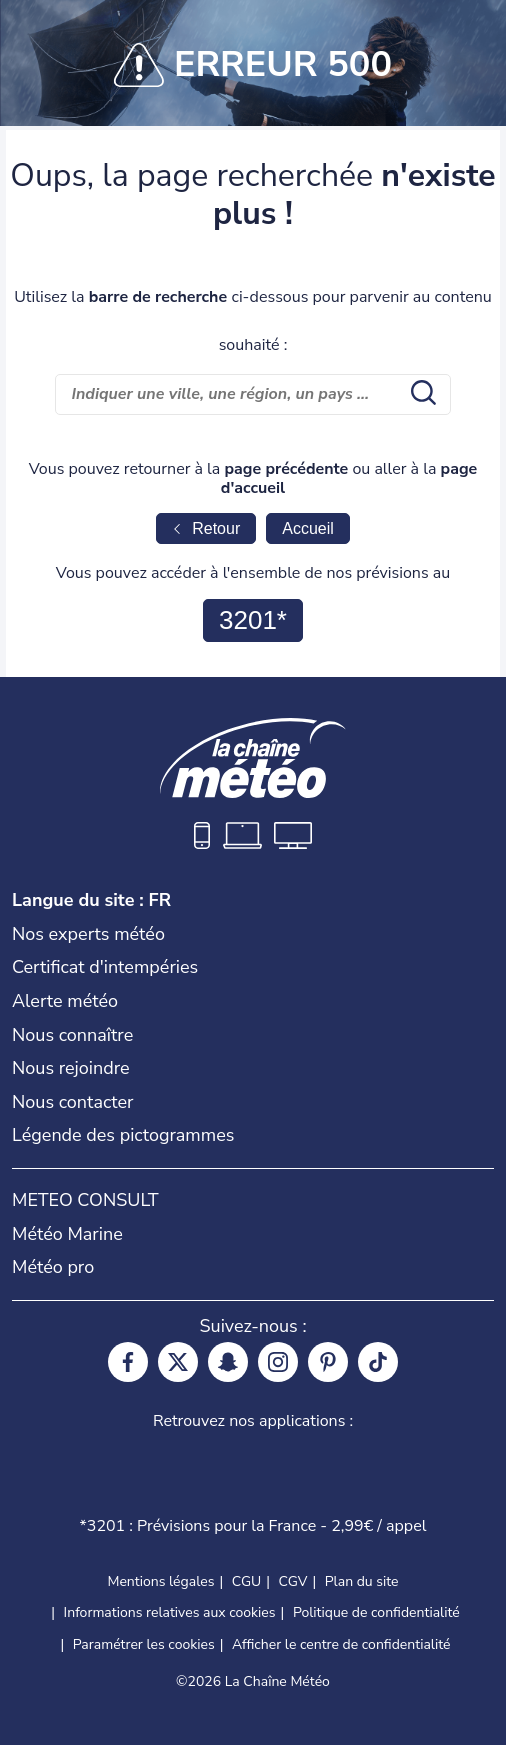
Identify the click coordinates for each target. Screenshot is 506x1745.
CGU (246, 1581)
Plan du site (362, 1581)
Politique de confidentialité (376, 1612)
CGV (293, 1581)
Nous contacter (73, 1102)
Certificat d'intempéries (105, 967)
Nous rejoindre (71, 1068)
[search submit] (421, 394)
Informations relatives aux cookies (170, 1612)
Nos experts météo (88, 934)
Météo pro (53, 1267)
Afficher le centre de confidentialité (341, 1645)
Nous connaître (72, 1035)
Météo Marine (67, 1234)
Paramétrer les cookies (144, 1645)
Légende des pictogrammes (123, 1135)
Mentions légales (160, 1581)
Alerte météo (65, 1001)
